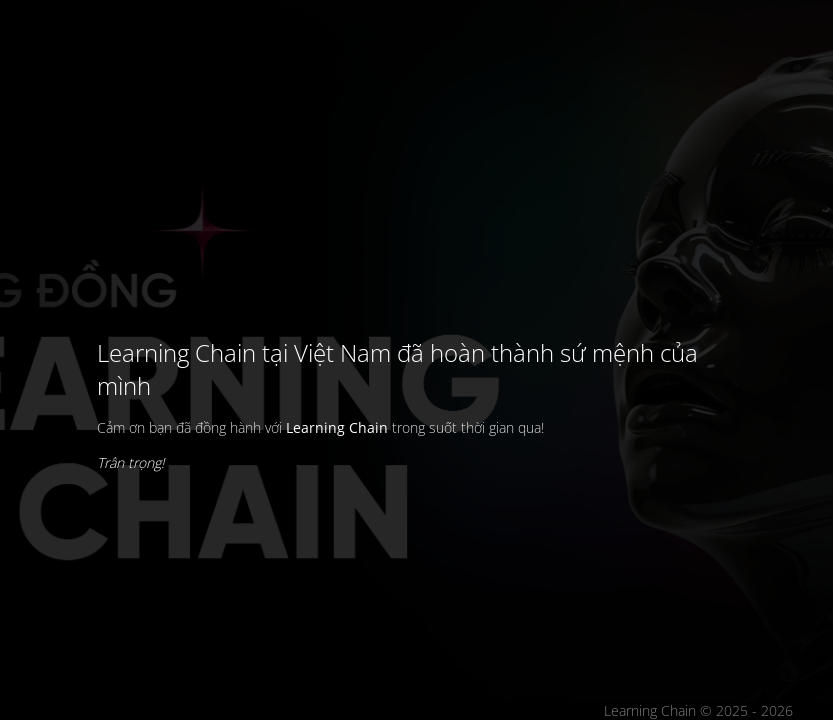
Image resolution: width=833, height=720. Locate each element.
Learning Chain (337, 427)
